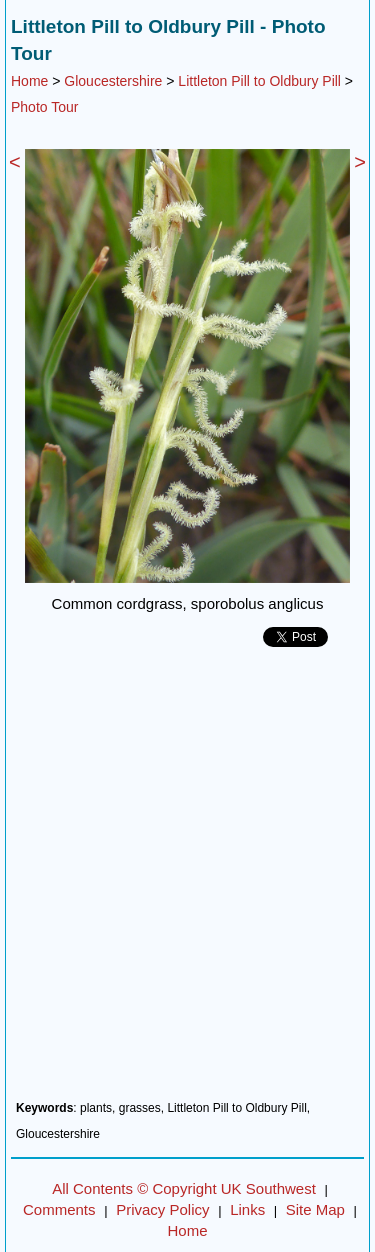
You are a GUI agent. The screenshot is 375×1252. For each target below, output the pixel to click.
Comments (59, 1209)
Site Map (315, 1209)
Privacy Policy (162, 1209)
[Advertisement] (187, 881)
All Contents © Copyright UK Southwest (184, 1188)
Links (247, 1209)
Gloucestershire (113, 81)
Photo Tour (44, 107)
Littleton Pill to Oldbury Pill (259, 81)
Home (29, 81)
